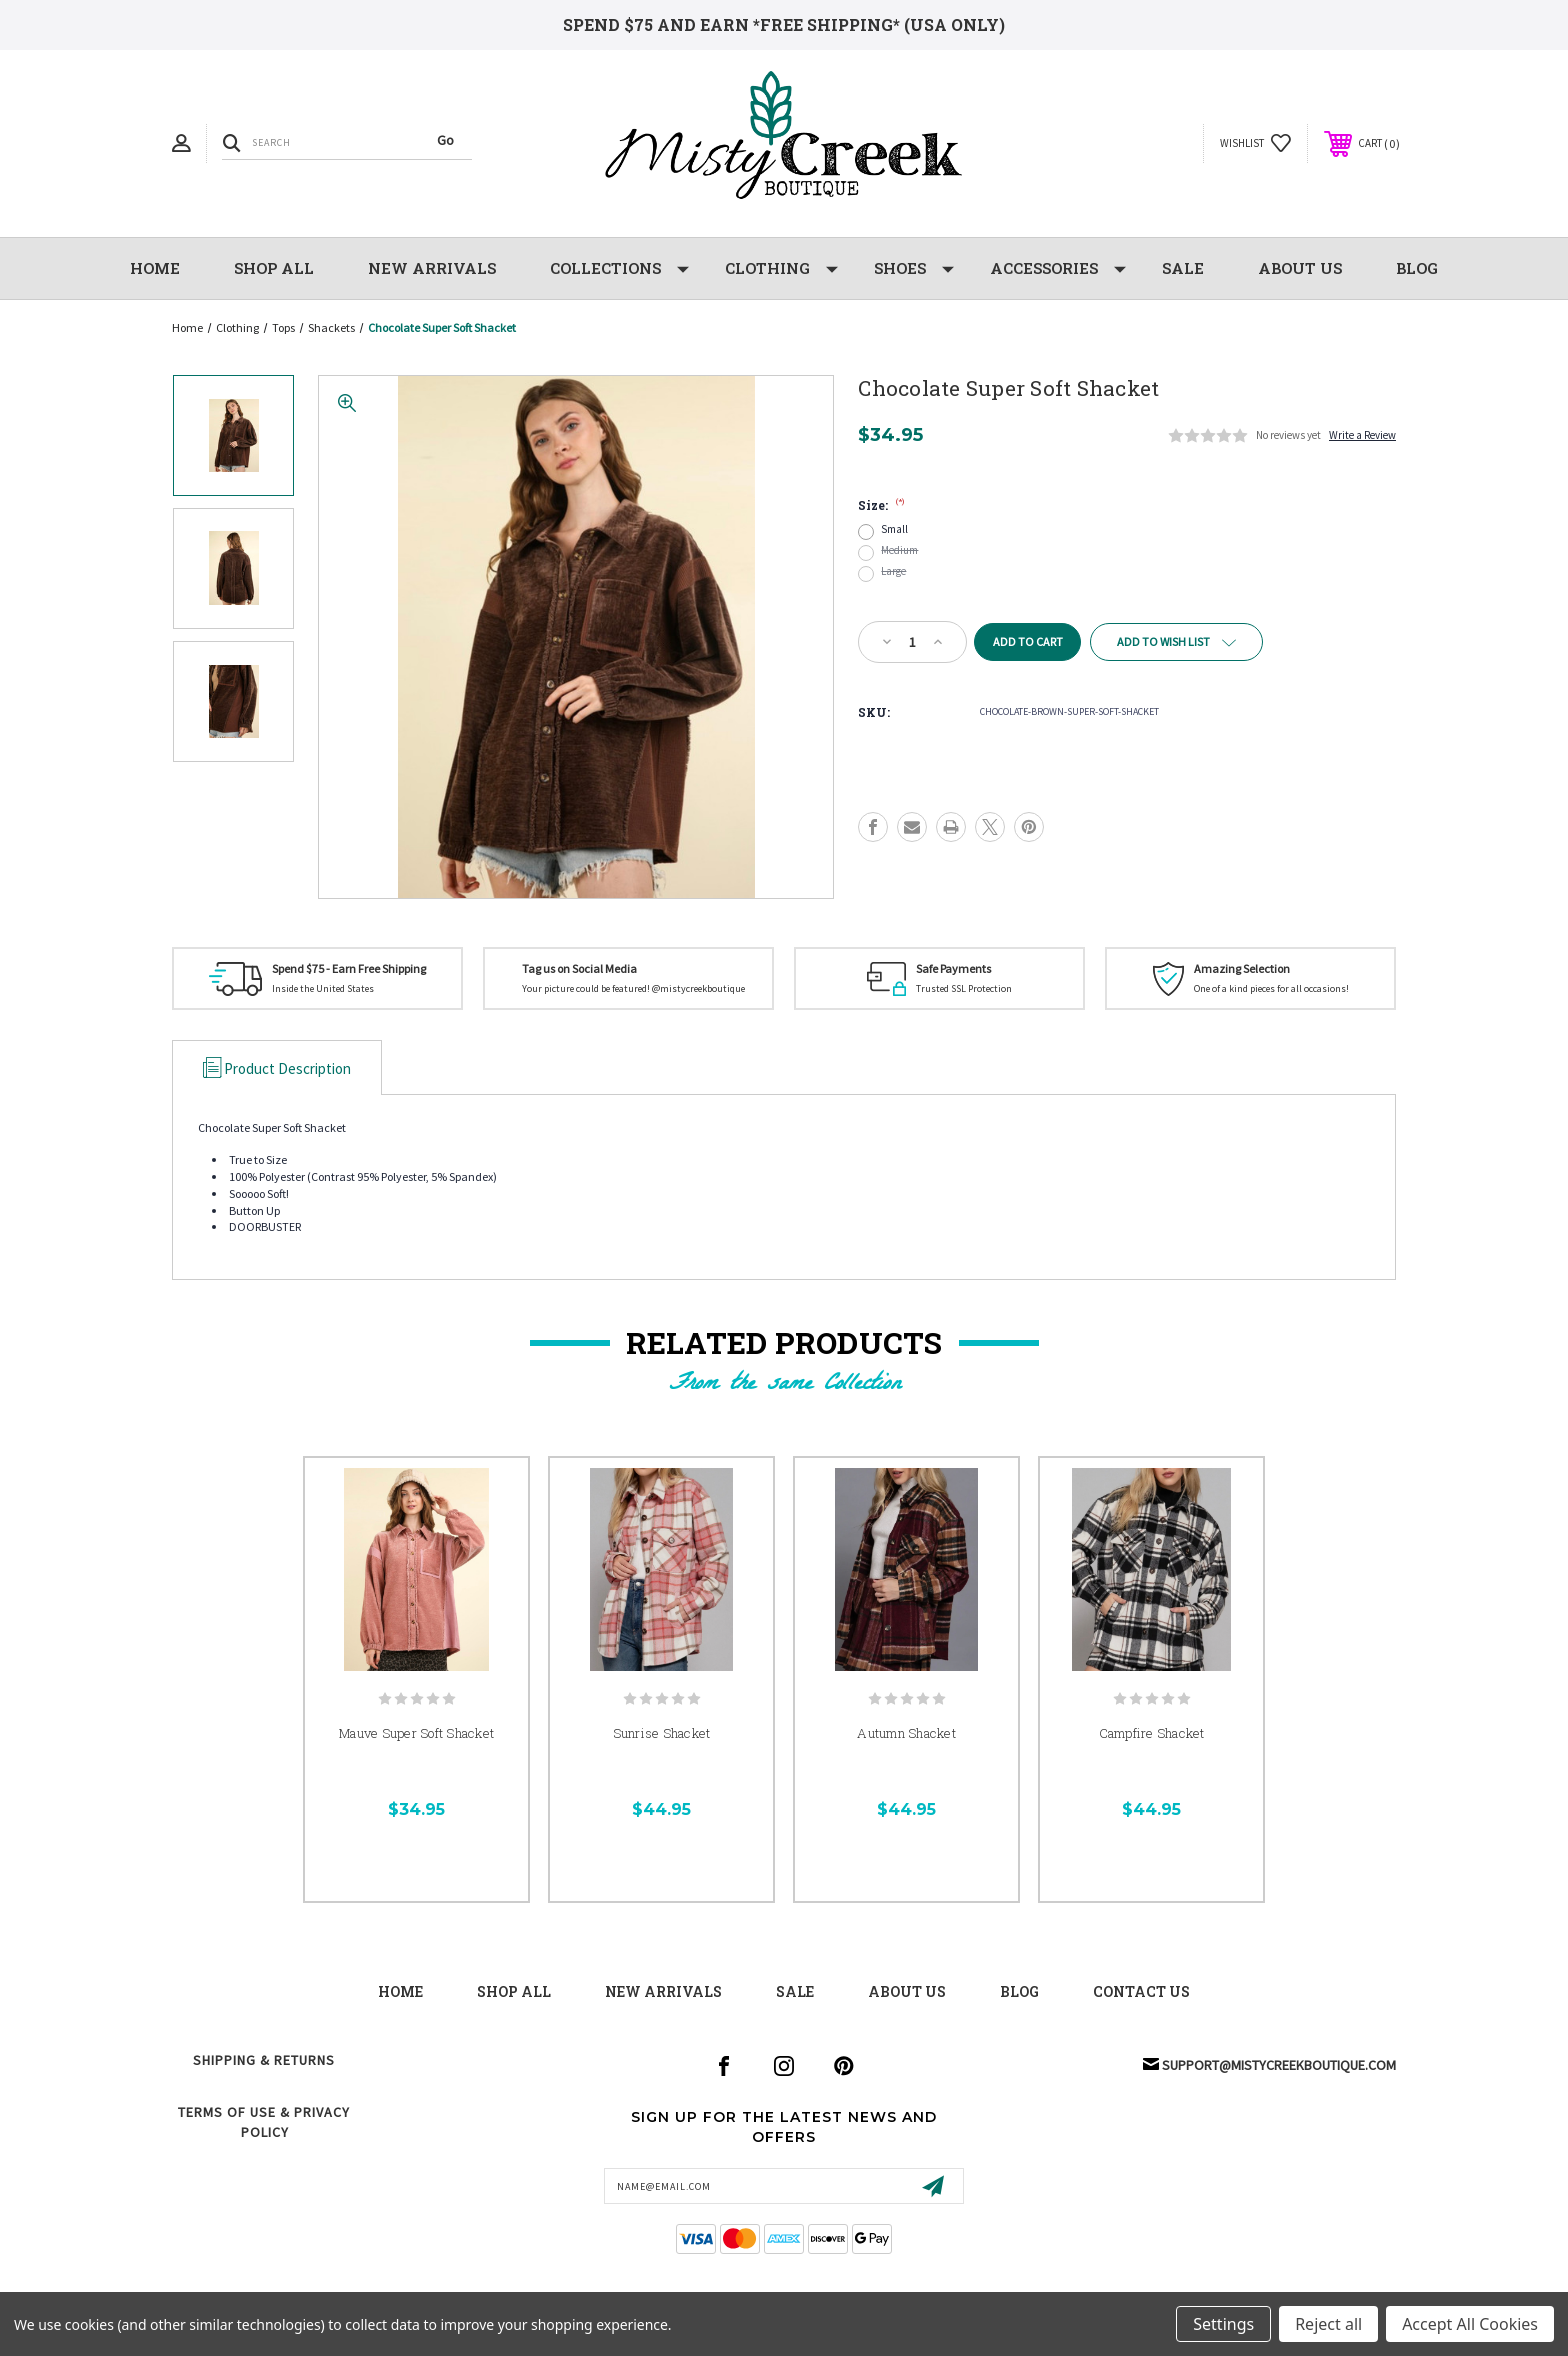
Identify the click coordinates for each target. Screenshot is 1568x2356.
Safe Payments (953, 968)
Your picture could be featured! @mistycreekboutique (633, 988)
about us (907, 1991)
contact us (1141, 1991)
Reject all (1328, 2324)
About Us (1300, 268)
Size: (881, 505)
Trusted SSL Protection (964, 988)
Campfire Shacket (1152, 1733)
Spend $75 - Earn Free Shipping (349, 968)
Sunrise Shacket (662, 1733)
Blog (1417, 268)
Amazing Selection (1242, 968)
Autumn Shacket (906, 1733)
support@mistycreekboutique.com (1279, 2065)
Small (894, 529)
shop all (514, 1991)
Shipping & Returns (264, 2060)
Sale (795, 1991)
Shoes (914, 268)
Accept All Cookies (1470, 2324)
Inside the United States (323, 988)
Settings (1223, 2324)
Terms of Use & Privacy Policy (264, 2122)
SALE (1183, 268)
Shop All (274, 268)
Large (893, 571)
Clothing (781, 268)
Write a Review (1362, 435)
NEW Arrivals (432, 268)
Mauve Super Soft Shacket (416, 1733)
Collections (619, 268)
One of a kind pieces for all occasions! (1271, 988)
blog (1019, 1991)
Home (155, 268)
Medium (899, 550)
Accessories (1058, 268)
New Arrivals (663, 1991)
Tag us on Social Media (579, 968)
